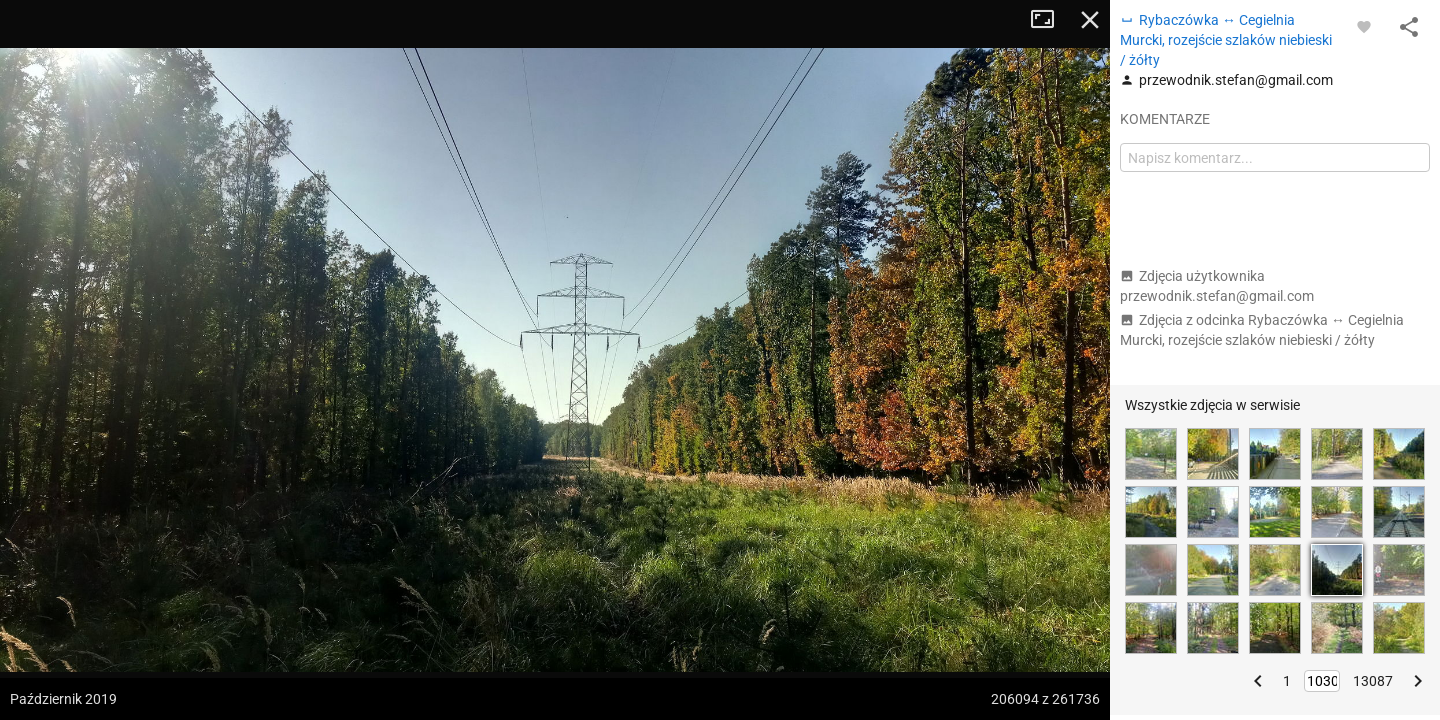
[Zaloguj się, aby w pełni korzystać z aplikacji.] (1364, 26)
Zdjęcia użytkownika (1217, 286)
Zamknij (1090, 20)
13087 (1373, 681)
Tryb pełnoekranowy (1050, 20)
